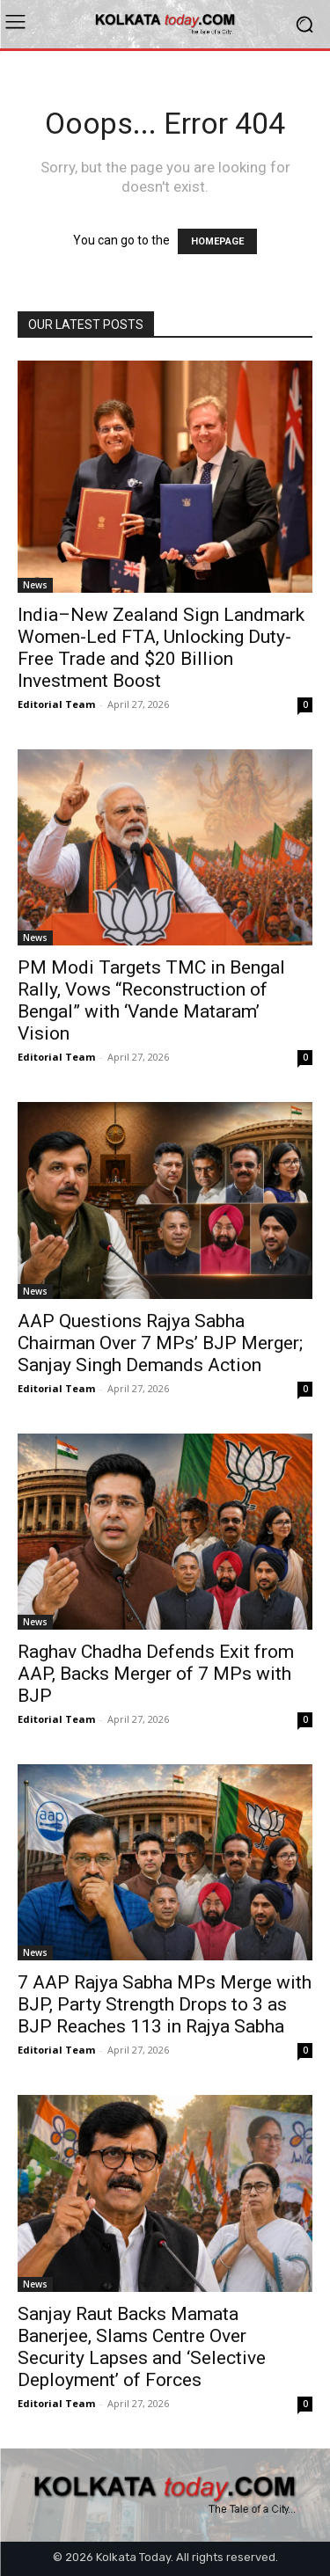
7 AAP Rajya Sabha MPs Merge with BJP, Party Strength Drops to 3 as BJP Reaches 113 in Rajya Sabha (165, 2004)
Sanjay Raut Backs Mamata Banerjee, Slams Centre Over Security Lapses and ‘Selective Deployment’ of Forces (142, 2346)
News (35, 585)
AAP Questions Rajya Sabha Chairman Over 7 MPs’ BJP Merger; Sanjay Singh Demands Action (160, 1343)
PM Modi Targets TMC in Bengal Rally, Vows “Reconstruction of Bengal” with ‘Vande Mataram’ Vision (151, 1000)
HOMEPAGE (217, 241)
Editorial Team (56, 704)
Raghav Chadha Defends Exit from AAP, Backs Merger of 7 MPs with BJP (156, 1673)
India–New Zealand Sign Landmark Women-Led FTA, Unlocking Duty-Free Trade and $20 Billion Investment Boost (161, 647)
